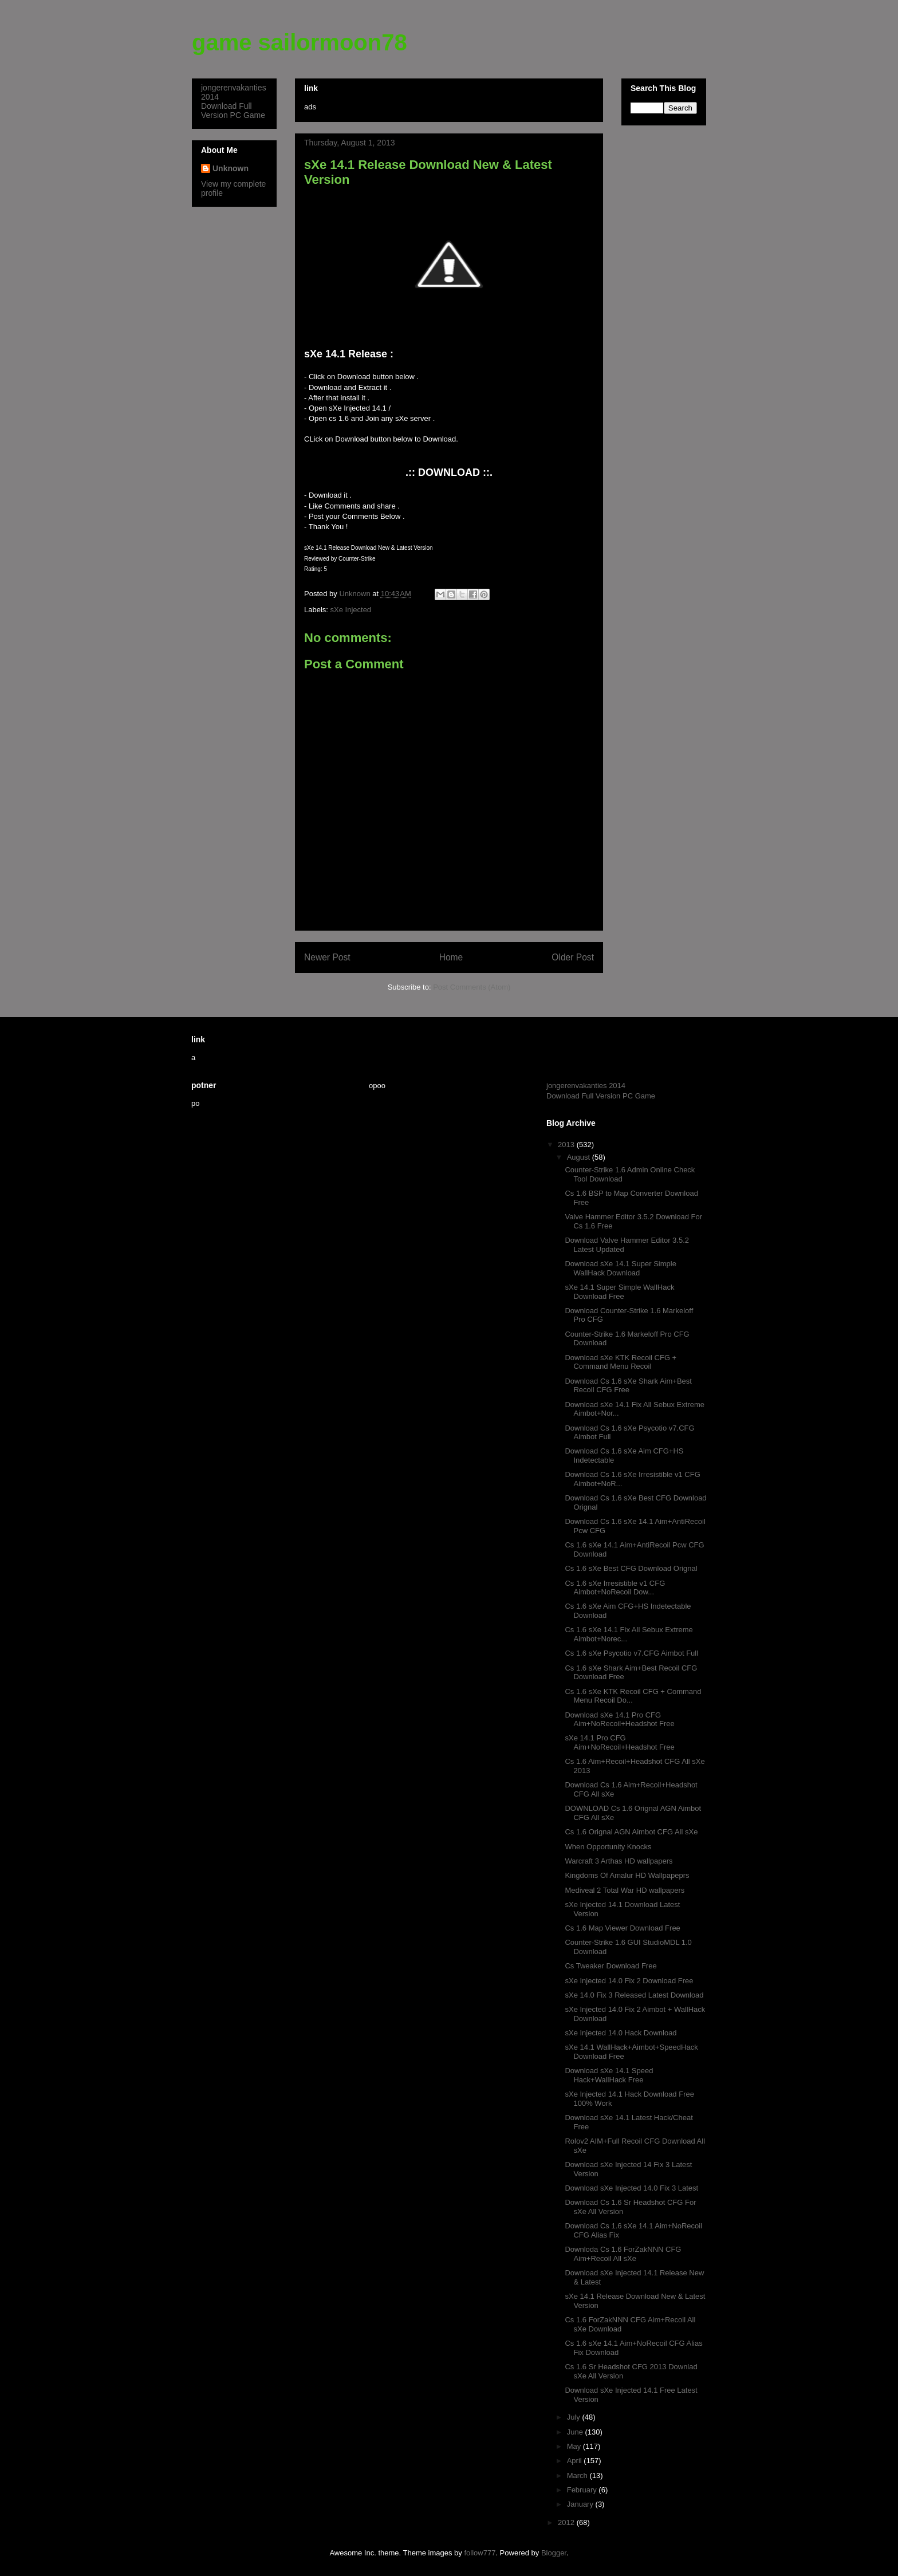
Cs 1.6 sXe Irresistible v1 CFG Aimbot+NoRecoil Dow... (615, 1588)
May (575, 2446)
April (575, 2460)
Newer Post (327, 957)
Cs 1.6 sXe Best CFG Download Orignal (631, 1568)
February (583, 2490)
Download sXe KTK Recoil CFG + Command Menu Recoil (620, 1362)
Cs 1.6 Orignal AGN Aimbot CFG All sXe (631, 1831)
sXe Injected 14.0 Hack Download (620, 2032)
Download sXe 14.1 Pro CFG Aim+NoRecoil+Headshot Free (619, 1719)
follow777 (479, 2553)
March (578, 2475)
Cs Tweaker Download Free (610, 1965)
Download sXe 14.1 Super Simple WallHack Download (620, 1268)
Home (451, 957)
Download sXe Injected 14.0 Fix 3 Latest (631, 2188)
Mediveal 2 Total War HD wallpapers (624, 1890)
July (574, 2417)
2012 (567, 2522)
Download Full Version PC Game (233, 110)
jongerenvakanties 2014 (585, 1085)
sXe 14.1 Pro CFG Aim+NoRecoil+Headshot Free (619, 1742)
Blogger (553, 2553)
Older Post (573, 957)
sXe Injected (351, 609)
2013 (567, 1144)
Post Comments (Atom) (471, 987)
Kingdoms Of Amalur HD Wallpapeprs (627, 1875)
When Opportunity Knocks (608, 1846)
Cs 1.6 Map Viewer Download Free (622, 1928)
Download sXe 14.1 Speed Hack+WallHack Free (609, 2075)
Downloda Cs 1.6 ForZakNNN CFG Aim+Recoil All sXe (623, 2254)
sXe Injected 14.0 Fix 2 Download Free (629, 1980)
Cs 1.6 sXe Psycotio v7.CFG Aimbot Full (631, 1653)
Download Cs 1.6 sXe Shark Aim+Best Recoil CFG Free (628, 1386)
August (579, 1157)
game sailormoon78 (299, 42)
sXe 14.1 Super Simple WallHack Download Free (619, 1292)
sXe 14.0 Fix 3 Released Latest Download (634, 1995)
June (576, 2432)
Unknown (230, 168)
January (581, 2504)
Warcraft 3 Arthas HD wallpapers (618, 1861)
